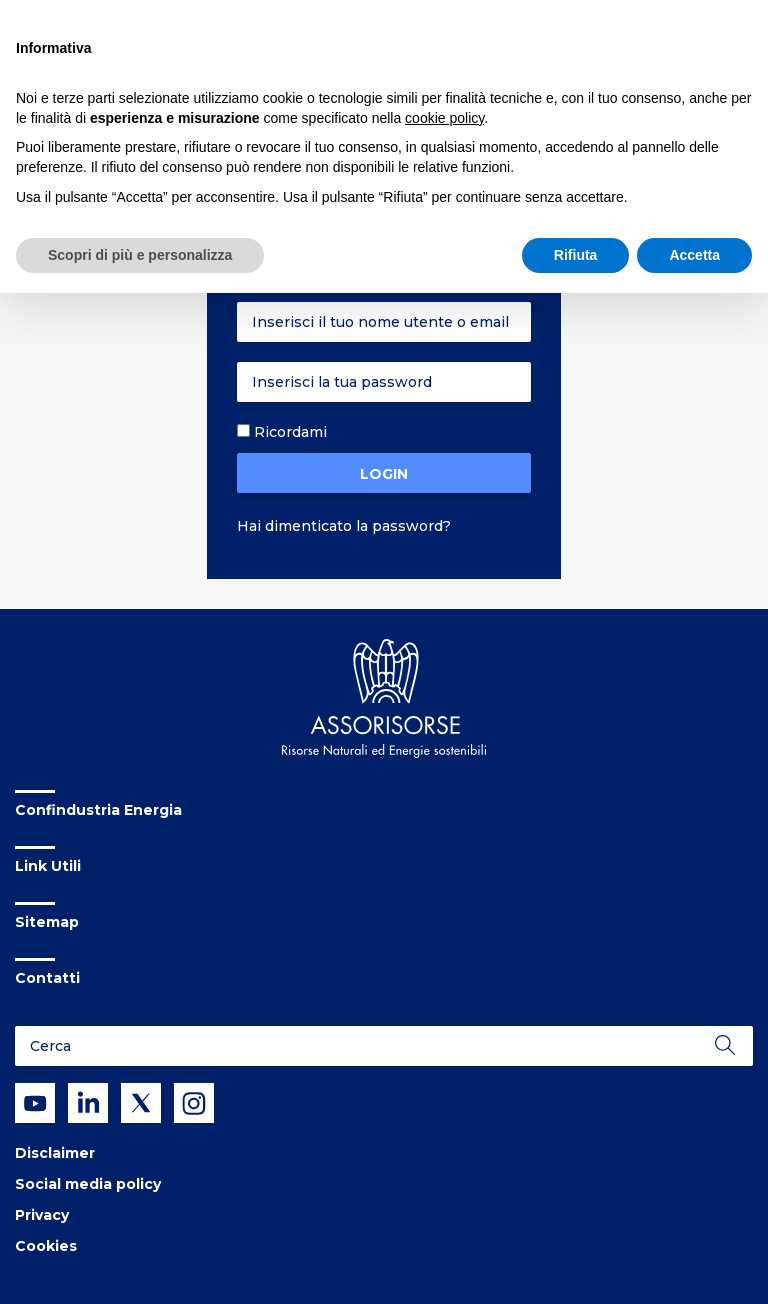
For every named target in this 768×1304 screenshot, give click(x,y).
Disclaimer (55, 1153)
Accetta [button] (694, 255)
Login (384, 474)
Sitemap (47, 922)
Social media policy (88, 1184)
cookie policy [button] (444, 118)
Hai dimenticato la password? (344, 526)
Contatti (47, 978)
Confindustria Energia (98, 810)
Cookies (46, 1246)
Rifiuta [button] (576, 255)
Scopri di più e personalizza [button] (140, 255)
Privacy (42, 1215)
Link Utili (48, 866)
